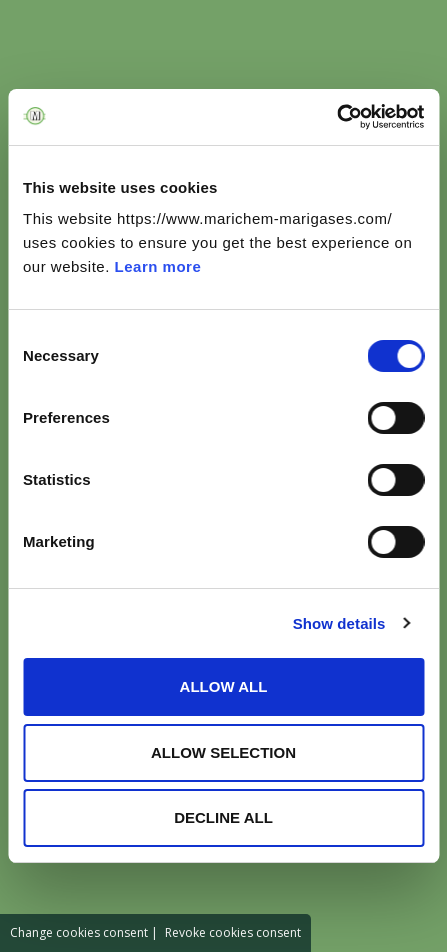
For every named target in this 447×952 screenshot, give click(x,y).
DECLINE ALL (223, 817)
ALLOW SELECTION (223, 752)
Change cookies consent (79, 932)
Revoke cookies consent (233, 932)
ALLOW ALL (224, 686)
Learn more (158, 266)
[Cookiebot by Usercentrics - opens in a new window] (336, 117)
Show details (339, 623)
